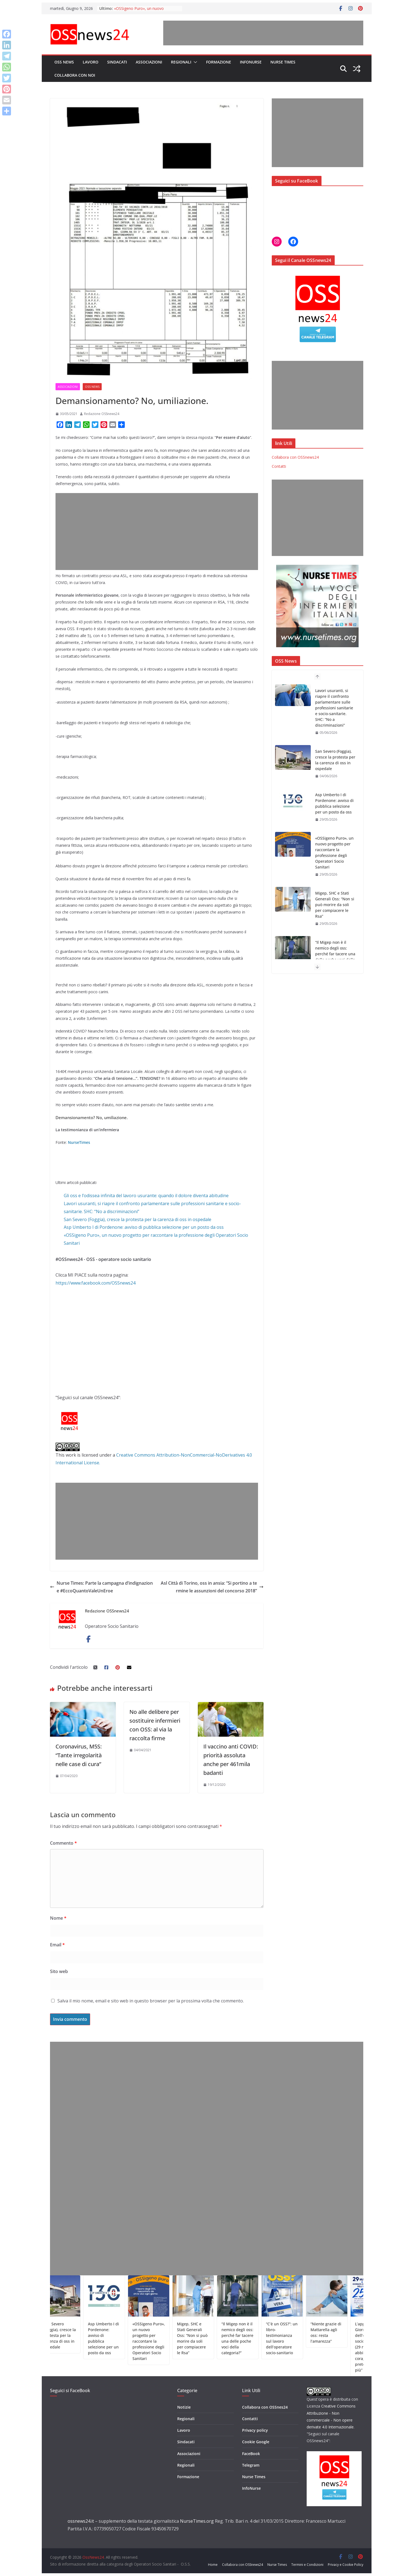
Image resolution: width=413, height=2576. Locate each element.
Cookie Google (255, 2441)
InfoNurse (251, 62)
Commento (63, 1843)
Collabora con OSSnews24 (295, 457)
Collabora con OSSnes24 (265, 2407)
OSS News (64, 62)
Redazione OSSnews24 (101, 413)
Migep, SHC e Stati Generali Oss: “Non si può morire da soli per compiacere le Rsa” (334, 904)
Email (57, 1945)
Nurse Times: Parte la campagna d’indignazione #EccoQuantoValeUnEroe (101, 1587)
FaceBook (251, 2453)
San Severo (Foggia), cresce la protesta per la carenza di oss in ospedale (137, 1219)
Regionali (181, 62)
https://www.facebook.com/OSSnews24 (95, 1283)
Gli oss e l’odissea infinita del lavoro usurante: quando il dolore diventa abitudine (146, 1195)
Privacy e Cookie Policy (345, 2564)
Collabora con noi (74, 75)
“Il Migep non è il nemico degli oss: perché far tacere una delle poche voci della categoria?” (335, 954)
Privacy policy (255, 2430)
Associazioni (149, 62)
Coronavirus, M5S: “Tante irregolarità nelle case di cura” (79, 1755)
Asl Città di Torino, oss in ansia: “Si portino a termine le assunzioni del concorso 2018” (212, 1587)
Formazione (218, 62)
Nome (58, 1918)
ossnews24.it (81, 2521)
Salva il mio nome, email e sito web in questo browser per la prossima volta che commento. (150, 2001)
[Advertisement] (263, 33)
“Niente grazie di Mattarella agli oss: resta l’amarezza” (349, 2332)
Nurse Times (282, 62)
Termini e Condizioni (307, 2564)
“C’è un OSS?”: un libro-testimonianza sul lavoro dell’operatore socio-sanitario (305, 2338)
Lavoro (90, 62)
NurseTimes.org (197, 2521)
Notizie (184, 2407)
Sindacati (117, 62)
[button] (194, 62)
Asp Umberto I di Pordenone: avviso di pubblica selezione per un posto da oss (144, 1227)
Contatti (279, 466)
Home (213, 2564)
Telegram (250, 2465)
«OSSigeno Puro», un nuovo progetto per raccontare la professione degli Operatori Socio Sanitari (334, 852)
